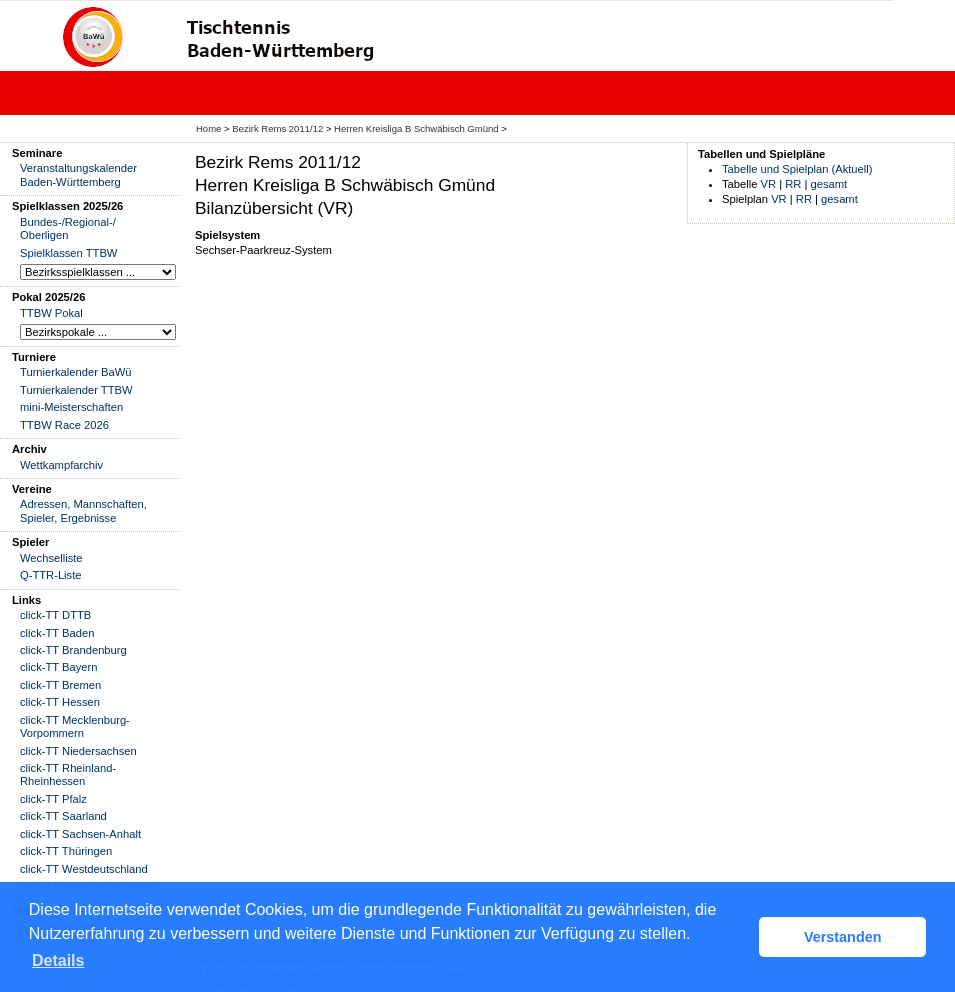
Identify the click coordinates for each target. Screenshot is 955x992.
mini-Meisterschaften (71, 407)
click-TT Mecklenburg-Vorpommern (75, 726)
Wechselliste (51, 558)
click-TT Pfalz (53, 799)
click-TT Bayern (59, 667)
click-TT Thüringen (66, 851)
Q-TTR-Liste (51, 575)
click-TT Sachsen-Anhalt (80, 834)
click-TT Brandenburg (73, 650)
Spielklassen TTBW (68, 253)
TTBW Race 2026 (64, 425)
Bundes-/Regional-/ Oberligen (68, 228)
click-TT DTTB (55, 615)
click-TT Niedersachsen (78, 751)
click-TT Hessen (60, 702)
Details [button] (58, 960)
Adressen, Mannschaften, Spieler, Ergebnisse (83, 510)
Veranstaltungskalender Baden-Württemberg (78, 174)
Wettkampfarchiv (61, 465)
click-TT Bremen (60, 685)
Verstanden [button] (843, 937)
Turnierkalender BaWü (76, 372)
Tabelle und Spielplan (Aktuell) (797, 169)
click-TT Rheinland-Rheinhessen (68, 774)
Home (208, 128)
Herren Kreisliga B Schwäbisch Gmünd (416, 128)
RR (793, 184)
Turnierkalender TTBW (76, 390)
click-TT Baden (57, 633)
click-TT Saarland (63, 816)
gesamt (829, 184)
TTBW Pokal (51, 313)
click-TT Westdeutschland (84, 869)
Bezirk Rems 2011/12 (277, 128)
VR (769, 184)
